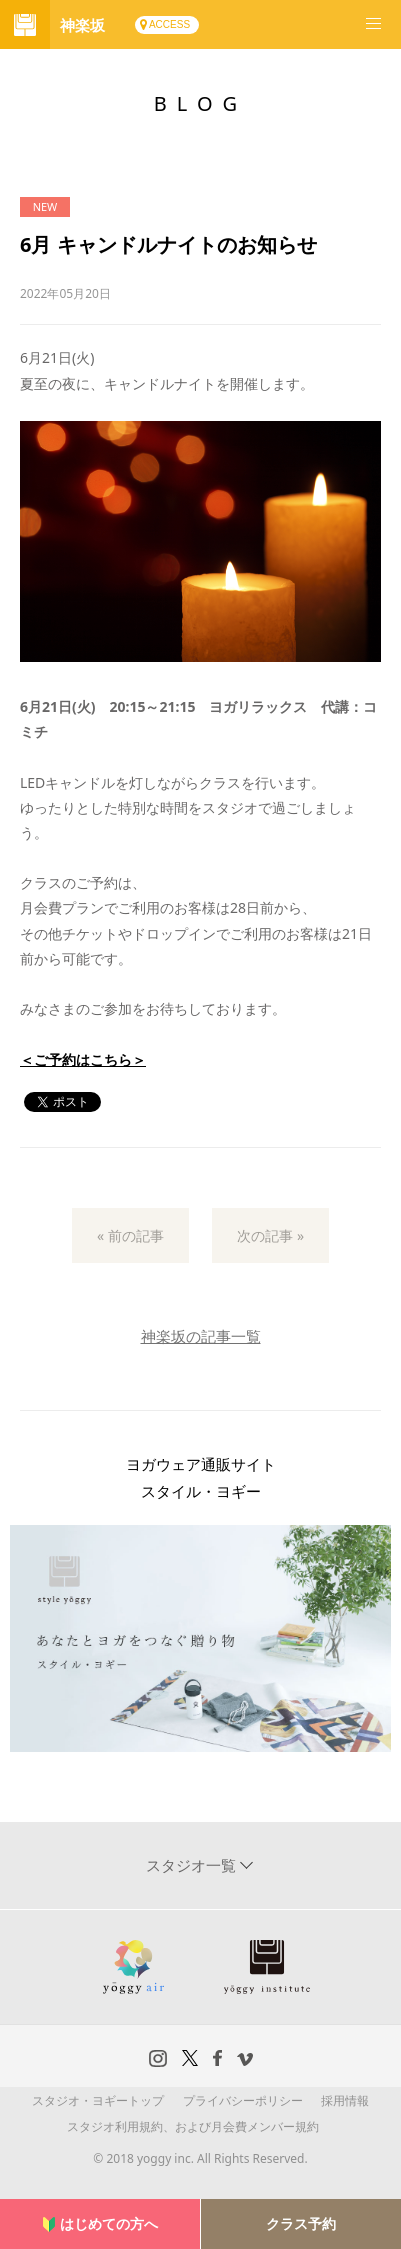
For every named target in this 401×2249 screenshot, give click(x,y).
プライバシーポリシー (243, 2100)
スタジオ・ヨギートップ (98, 2100)
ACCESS (169, 24)
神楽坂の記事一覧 (201, 1336)
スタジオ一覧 (193, 1865)
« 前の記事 (130, 1235)
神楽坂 (82, 25)
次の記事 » (270, 1235)
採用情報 (345, 2100)
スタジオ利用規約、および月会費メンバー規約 (193, 2126)
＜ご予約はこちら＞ (83, 1059)
